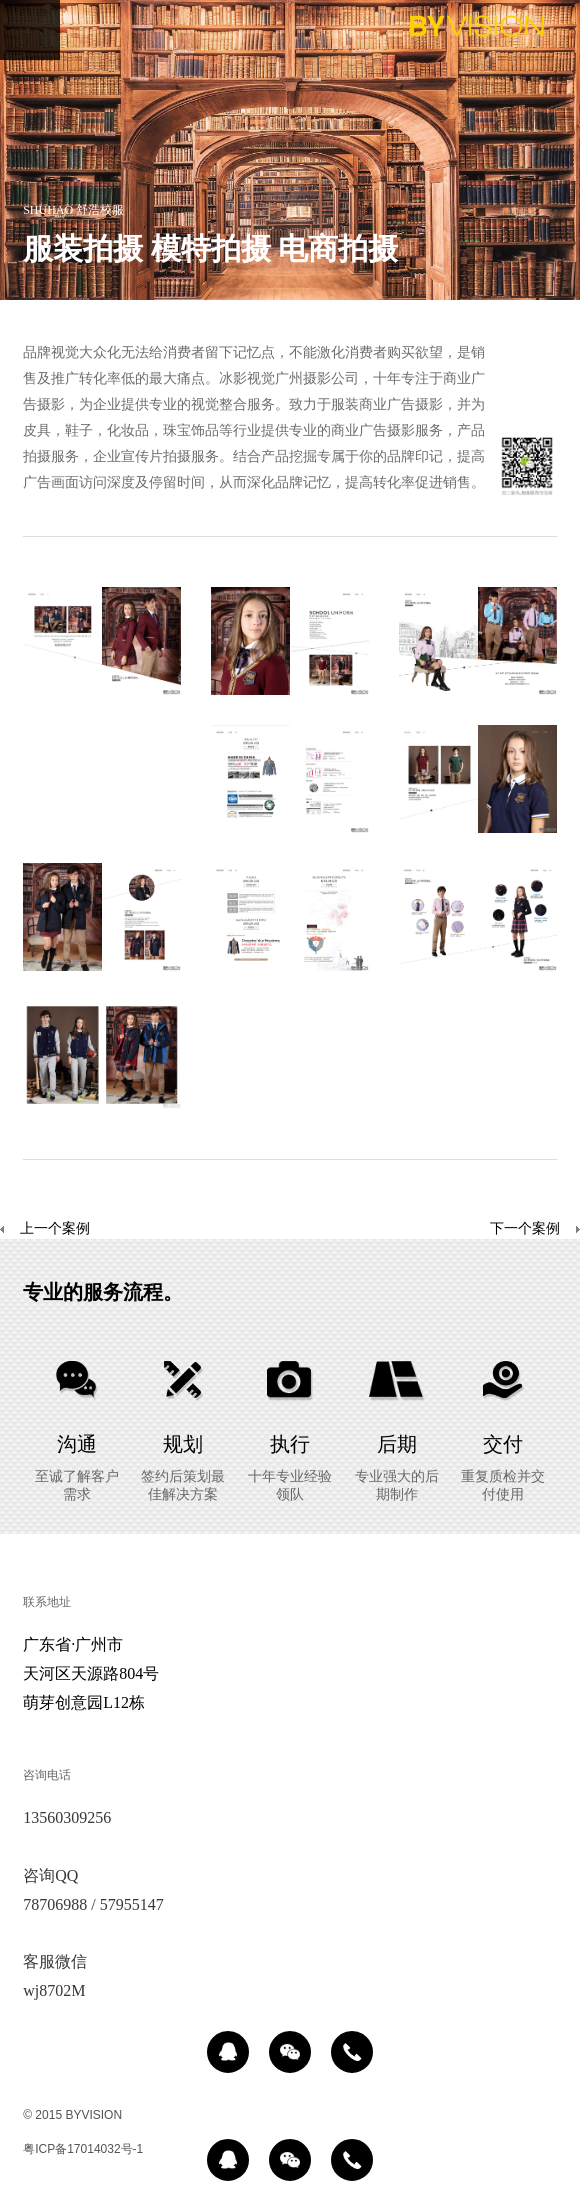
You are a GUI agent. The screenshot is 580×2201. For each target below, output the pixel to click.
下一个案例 (525, 1229)
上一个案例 (45, 1229)
